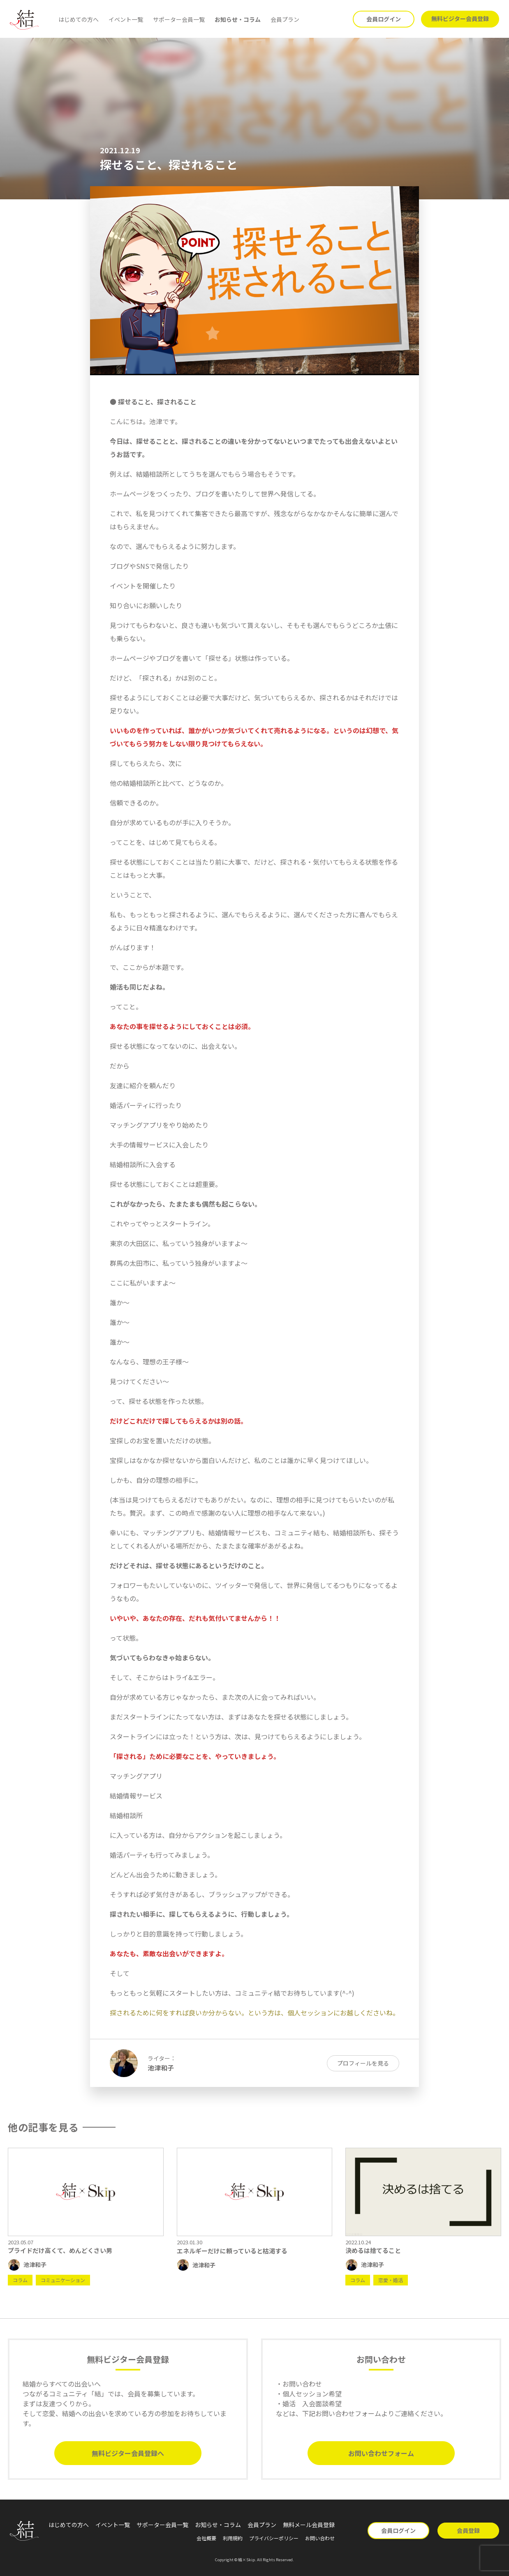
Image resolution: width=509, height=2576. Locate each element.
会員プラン (285, 19)
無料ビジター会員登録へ (128, 2453)
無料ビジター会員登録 (460, 18)
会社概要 (206, 2537)
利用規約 (233, 2537)
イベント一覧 (126, 19)
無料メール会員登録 (309, 2525)
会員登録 (468, 2530)
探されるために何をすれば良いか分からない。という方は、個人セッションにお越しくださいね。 (254, 2012)
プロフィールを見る (363, 2063)
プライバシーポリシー (273, 2537)
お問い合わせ (320, 2537)
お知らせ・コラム (238, 19)
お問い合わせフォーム (381, 2453)
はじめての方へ (78, 19)
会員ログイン (383, 19)
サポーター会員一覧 (179, 19)
